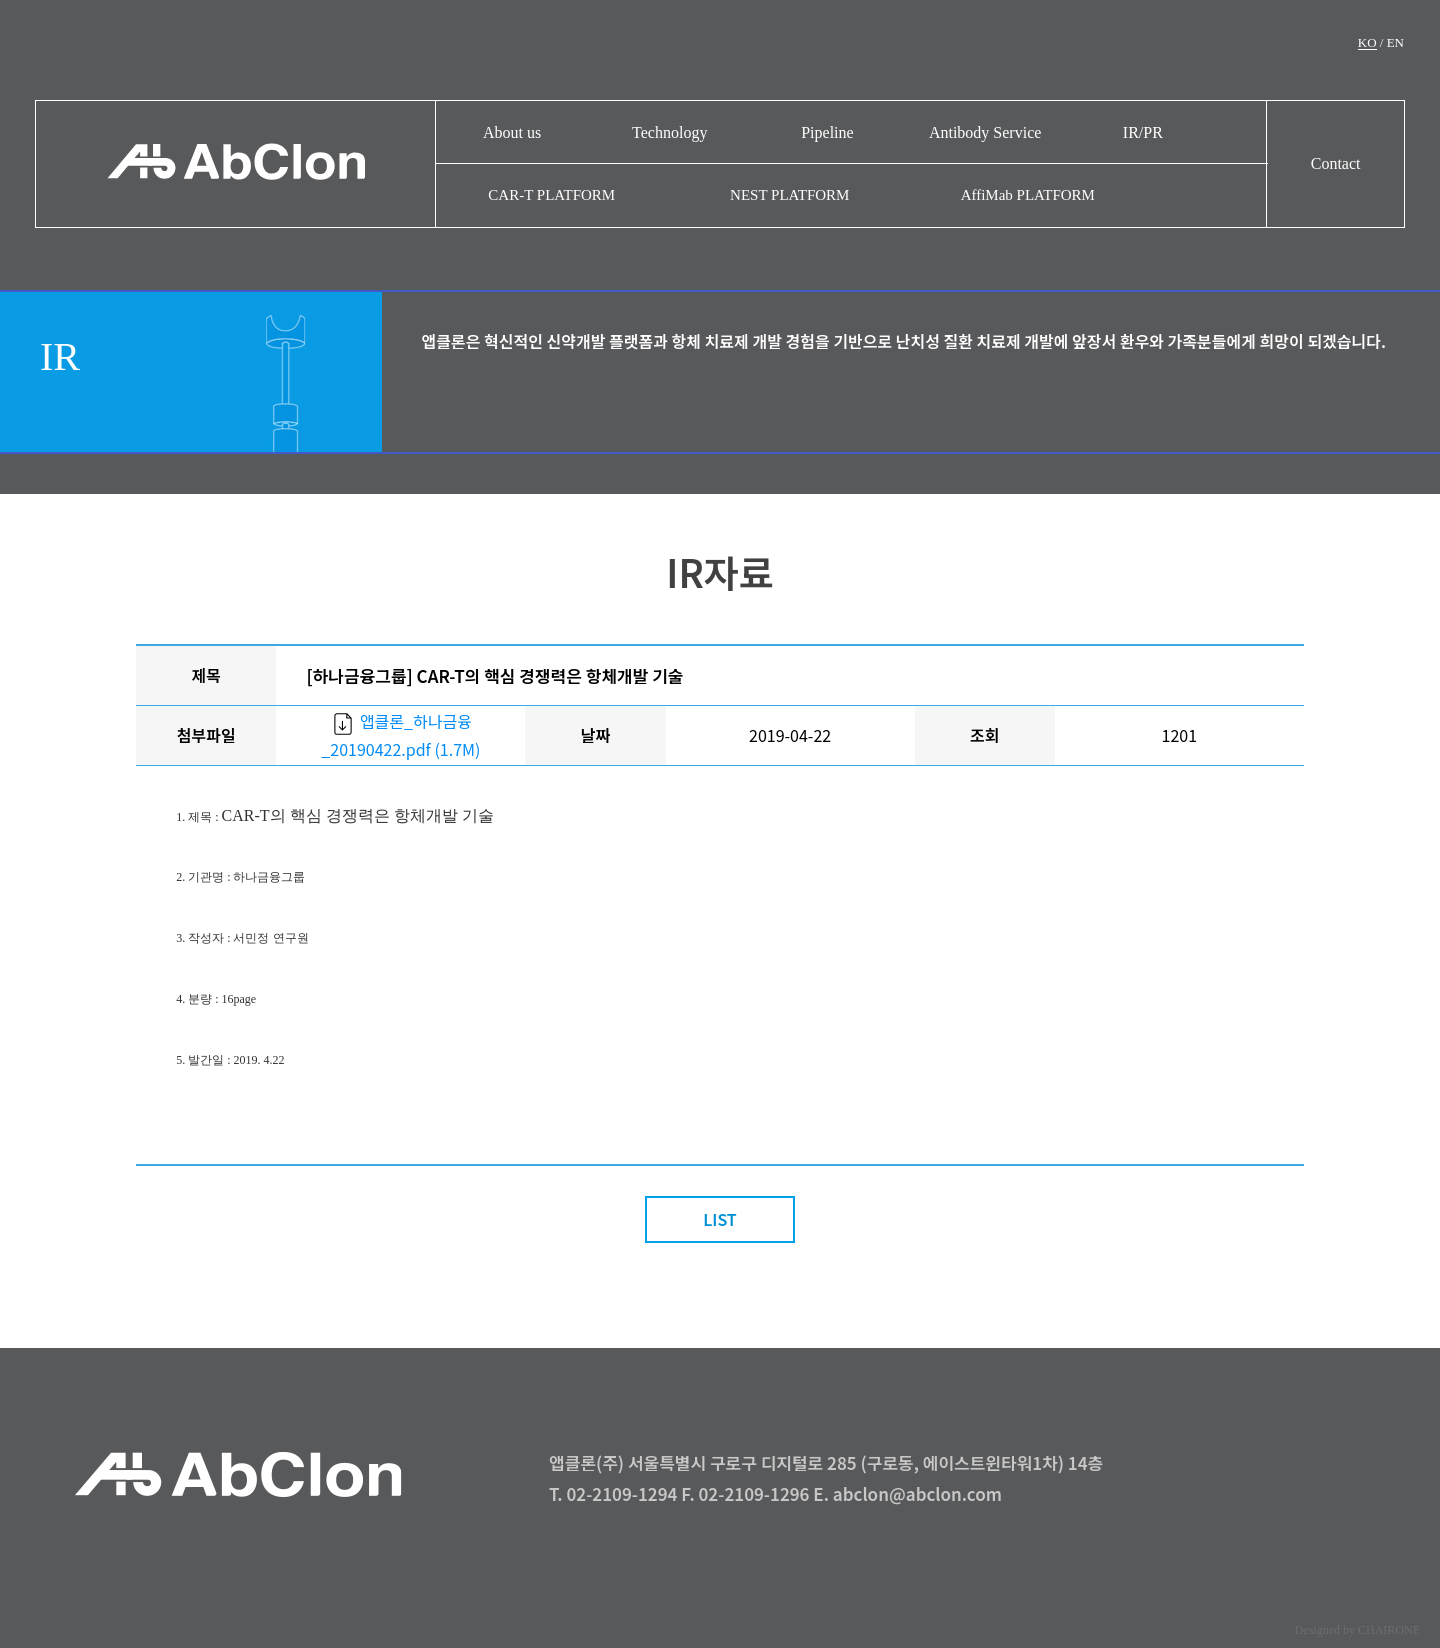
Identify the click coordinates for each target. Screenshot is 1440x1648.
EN (1395, 42)
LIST (720, 1219)
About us (512, 132)
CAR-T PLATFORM (551, 195)
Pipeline (827, 132)
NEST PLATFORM (789, 195)
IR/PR (1143, 132)
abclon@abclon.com (917, 1493)
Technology (669, 132)
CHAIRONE (1389, 1630)
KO (1367, 42)
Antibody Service (985, 132)
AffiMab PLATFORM (1028, 195)
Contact (1336, 163)
